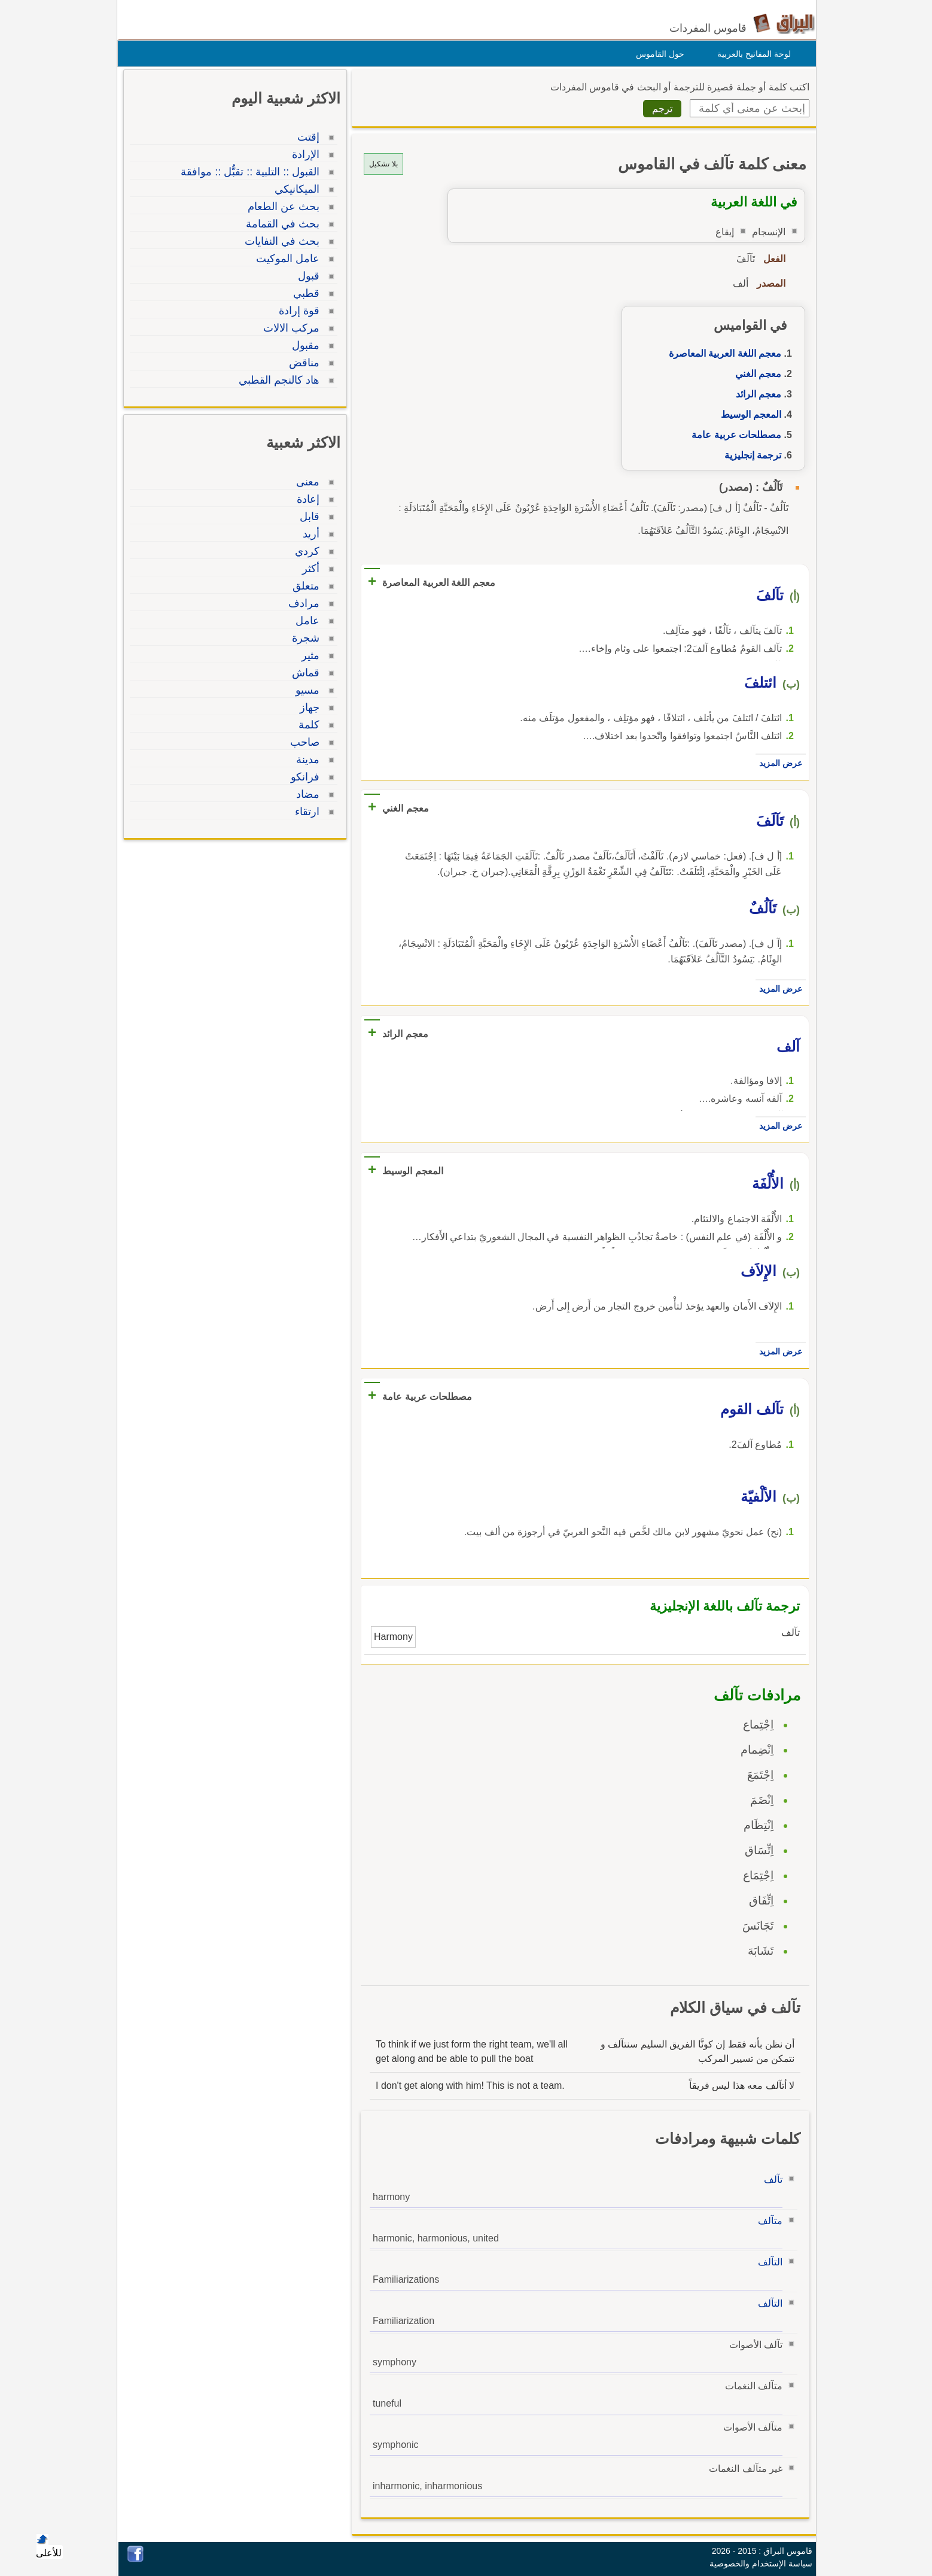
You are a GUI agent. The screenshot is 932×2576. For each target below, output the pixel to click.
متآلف (767, 2221)
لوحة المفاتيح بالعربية (751, 54)
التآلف (767, 2262)
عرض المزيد (777, 763)
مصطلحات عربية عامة (733, 435)
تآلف (770, 2179)
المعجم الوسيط (748, 414)
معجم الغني (755, 374)
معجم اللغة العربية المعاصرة (722, 353)
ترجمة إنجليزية (749, 455)
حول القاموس (657, 54)
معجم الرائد (755, 394)
